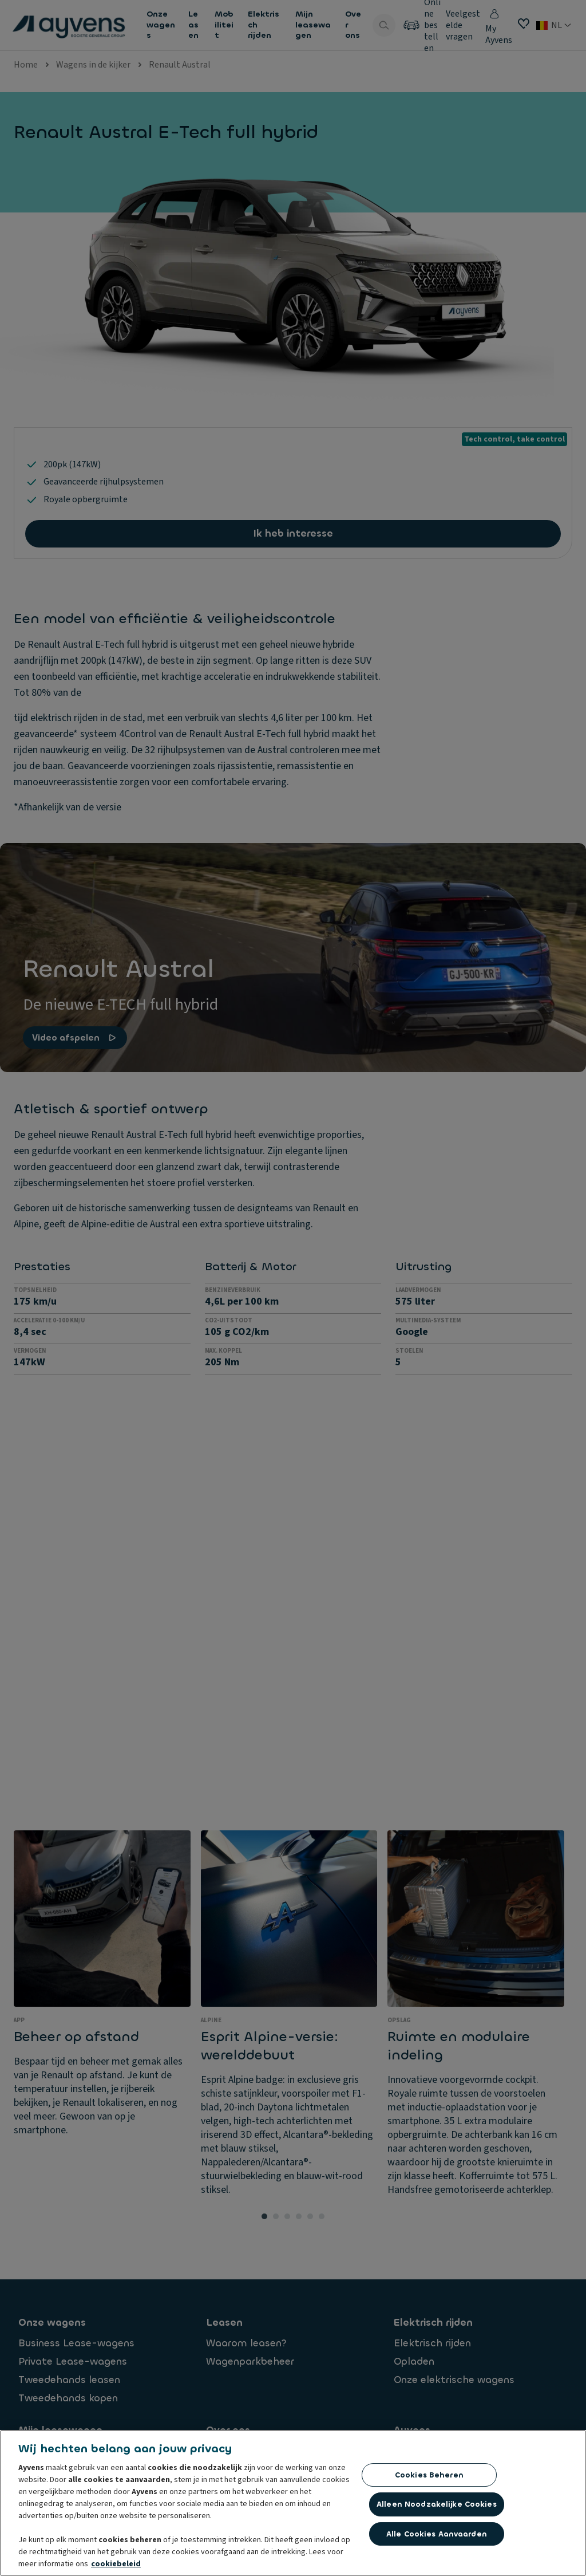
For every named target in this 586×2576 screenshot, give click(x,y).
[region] (293, 2503)
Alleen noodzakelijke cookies (437, 2504)
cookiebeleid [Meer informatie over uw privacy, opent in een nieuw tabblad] (116, 2564)
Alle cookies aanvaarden (436, 2534)
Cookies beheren (429, 2475)
